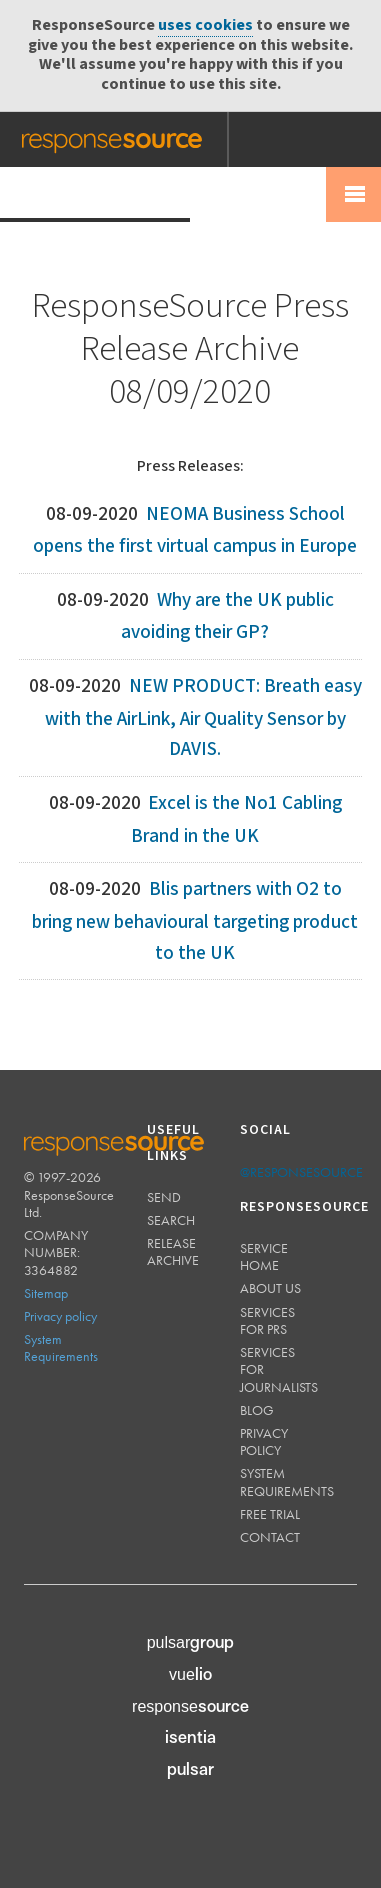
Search (171, 1220)
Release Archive (173, 1251)
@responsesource (301, 1172)
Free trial (270, 1514)
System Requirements (61, 1347)
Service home (264, 1256)
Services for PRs (267, 1320)
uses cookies (205, 25)
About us (270, 1288)
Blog (257, 1410)
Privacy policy (60, 1316)
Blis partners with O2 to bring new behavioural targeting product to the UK (195, 921)
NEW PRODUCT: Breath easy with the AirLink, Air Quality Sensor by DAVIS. (203, 718)
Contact (270, 1537)
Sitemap (46, 1293)
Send (164, 1197)
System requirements (287, 1481)
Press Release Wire (95, 193)
